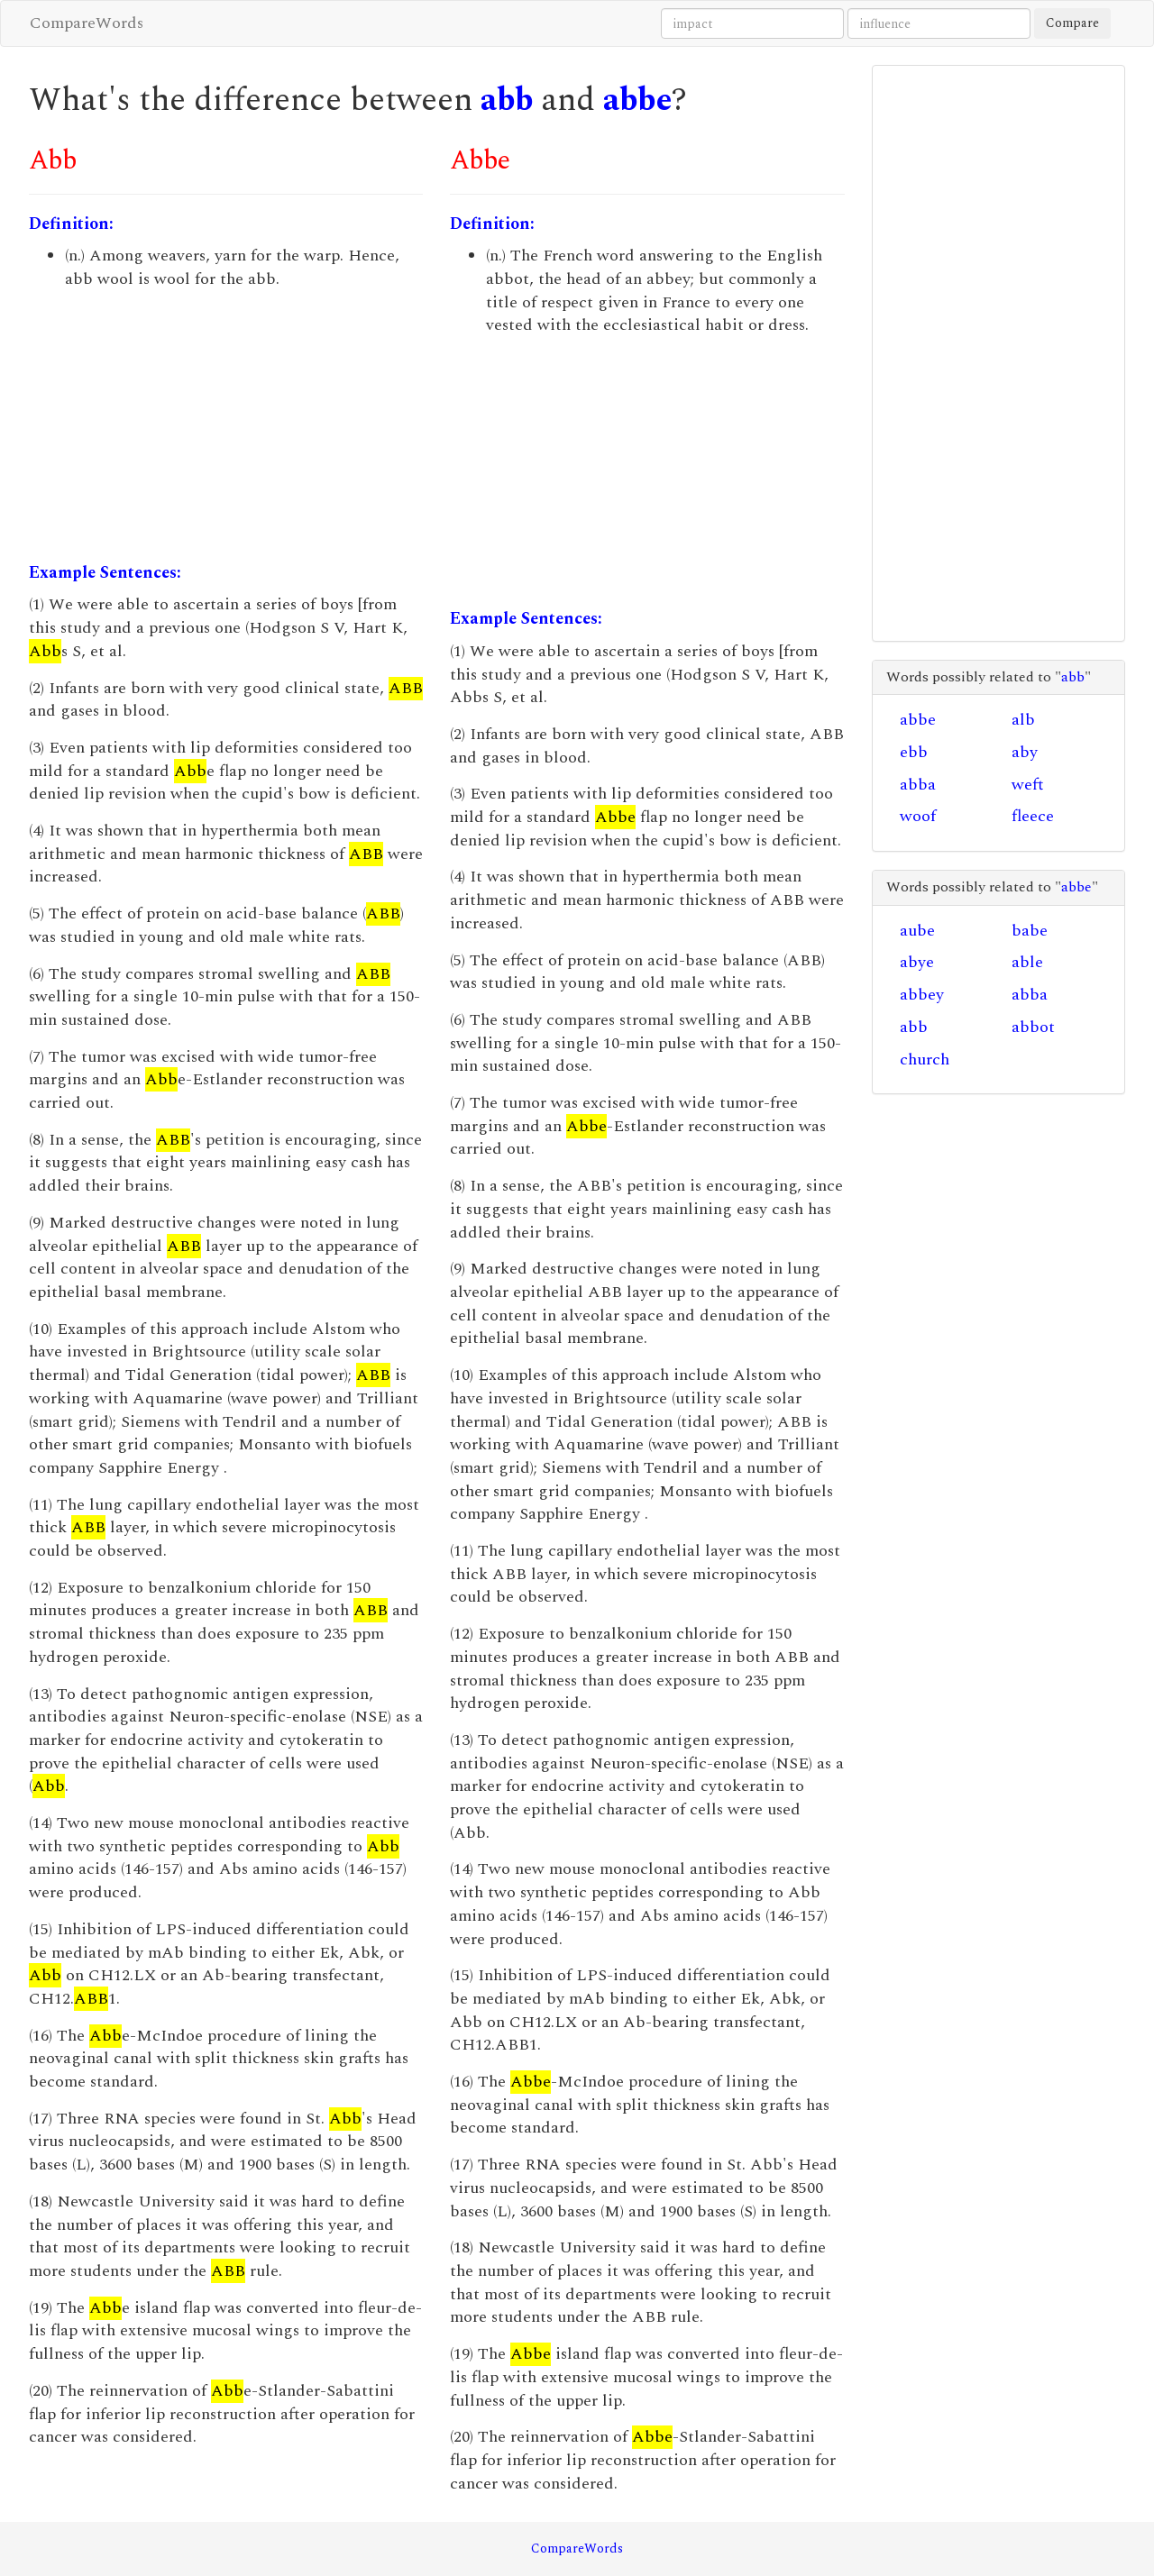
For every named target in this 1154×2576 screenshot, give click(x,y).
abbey (922, 994)
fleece (1033, 816)
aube (917, 930)
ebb (914, 752)
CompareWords (86, 23)
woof (918, 816)
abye (917, 962)
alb (1023, 720)
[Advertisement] (226, 426)
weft (1028, 784)
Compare (1072, 23)
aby (1025, 752)
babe (1030, 930)
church (924, 1059)
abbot (1033, 1027)
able (1027, 962)
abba (918, 784)
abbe (637, 100)
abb (507, 100)
